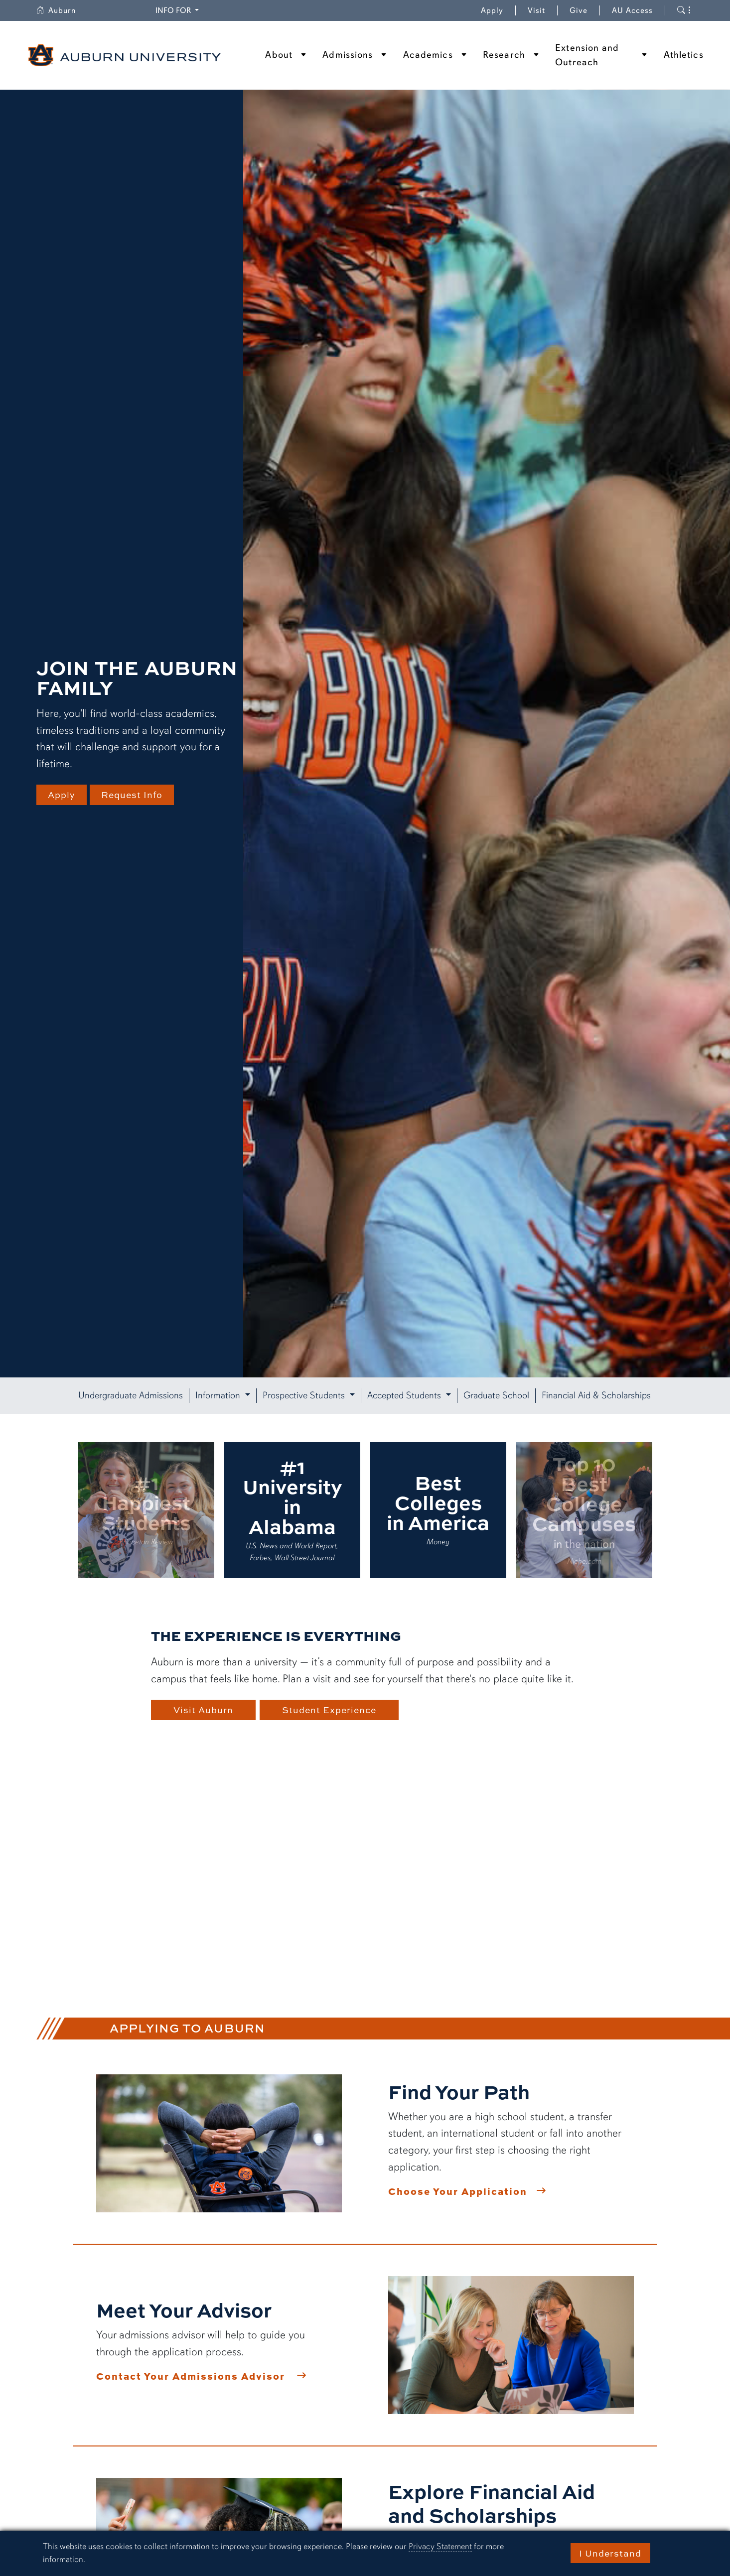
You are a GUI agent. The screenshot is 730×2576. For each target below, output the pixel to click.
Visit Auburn (203, 1710)
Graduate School (496, 1395)
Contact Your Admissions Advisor (190, 2376)
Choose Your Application (457, 2191)
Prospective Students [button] (305, 1395)
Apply (492, 10)
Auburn (62, 10)
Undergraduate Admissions (130, 1395)
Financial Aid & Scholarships (596, 1395)
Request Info (135, 795)
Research (504, 55)
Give (585, 10)
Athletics (684, 55)
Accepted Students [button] (405, 1395)
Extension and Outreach (587, 55)
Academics (428, 55)
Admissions (347, 55)
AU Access (632, 10)
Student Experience (333, 1710)
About (278, 55)
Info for (178, 9)
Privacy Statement (440, 2546)
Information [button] (219, 1395)
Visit (536, 10)
